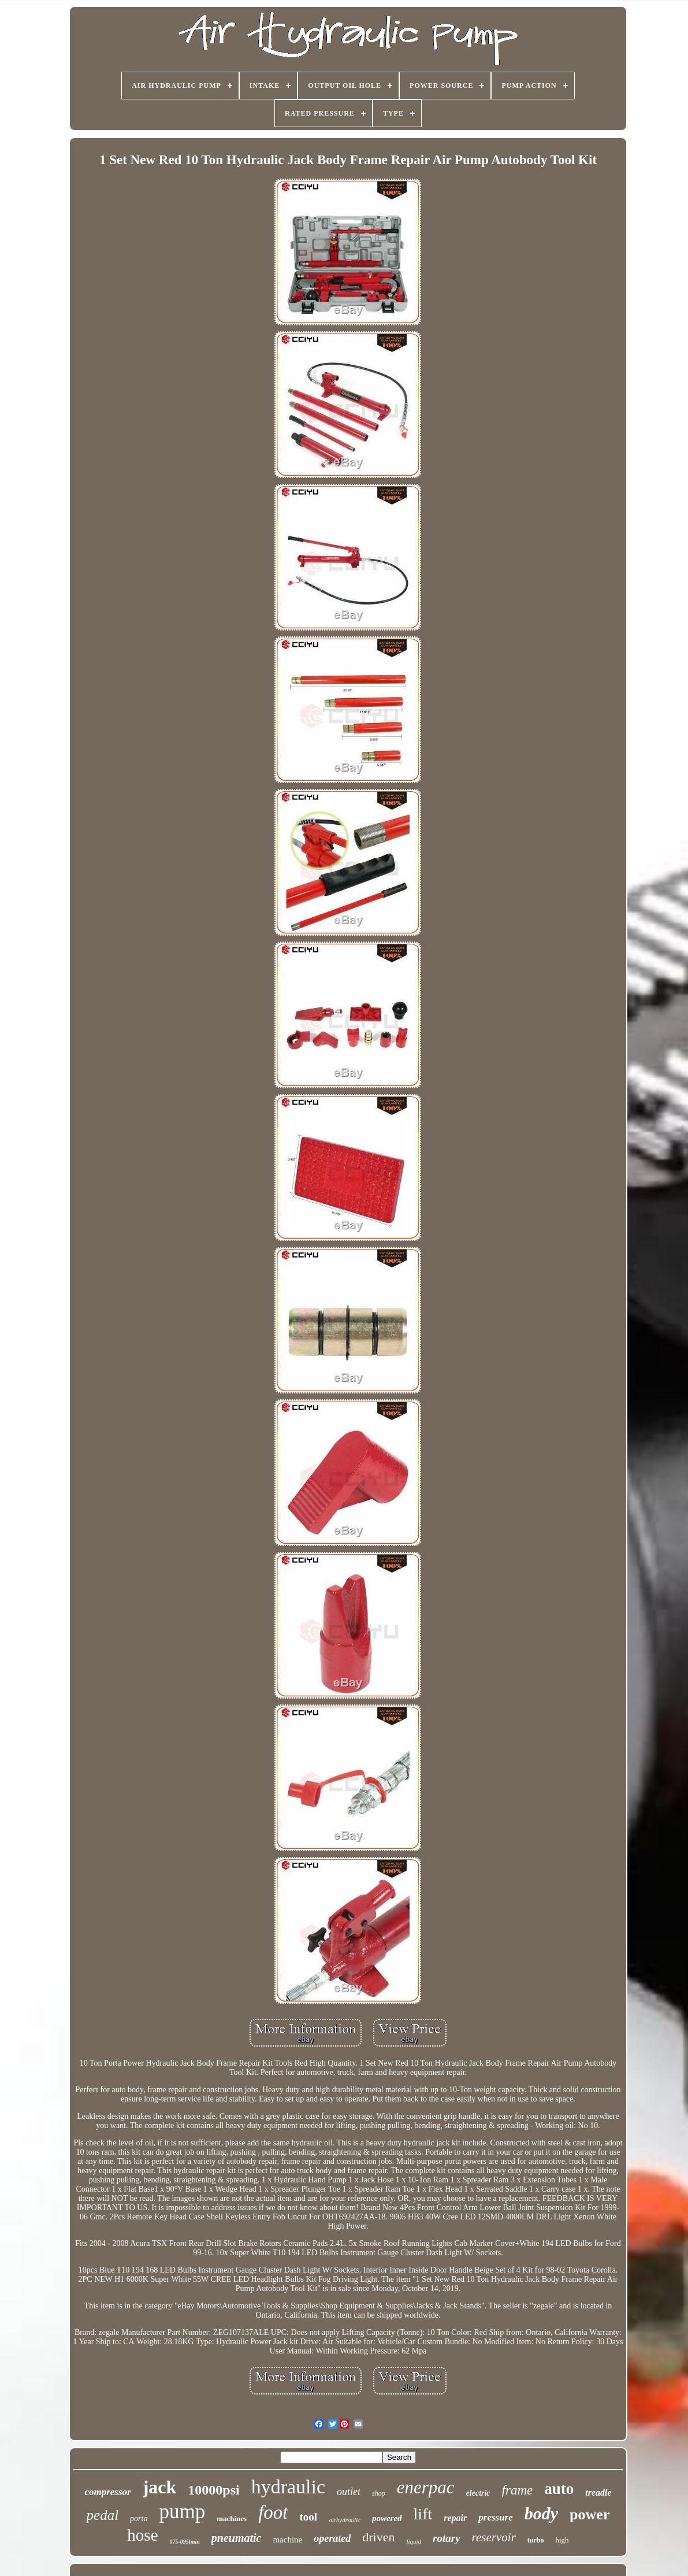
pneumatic (236, 2537)
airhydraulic (344, 2519)
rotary (446, 2538)
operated (332, 2538)
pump (182, 2511)
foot (273, 2512)
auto (559, 2488)
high (562, 2540)
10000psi (213, 2489)
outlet (348, 2491)
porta (138, 2518)
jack (160, 2487)
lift (423, 2514)
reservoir (494, 2537)
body (541, 2513)
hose (142, 2535)
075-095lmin (185, 2541)
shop (378, 2493)
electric (478, 2493)
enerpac (426, 2487)
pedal (103, 2515)
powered (387, 2518)
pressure (495, 2517)
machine (287, 2539)
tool (309, 2517)
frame (517, 2490)
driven (378, 2537)
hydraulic (288, 2486)
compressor (107, 2491)
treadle (598, 2492)
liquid (413, 2541)
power (589, 2514)
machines (232, 2518)
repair (455, 2518)
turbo (535, 2540)
